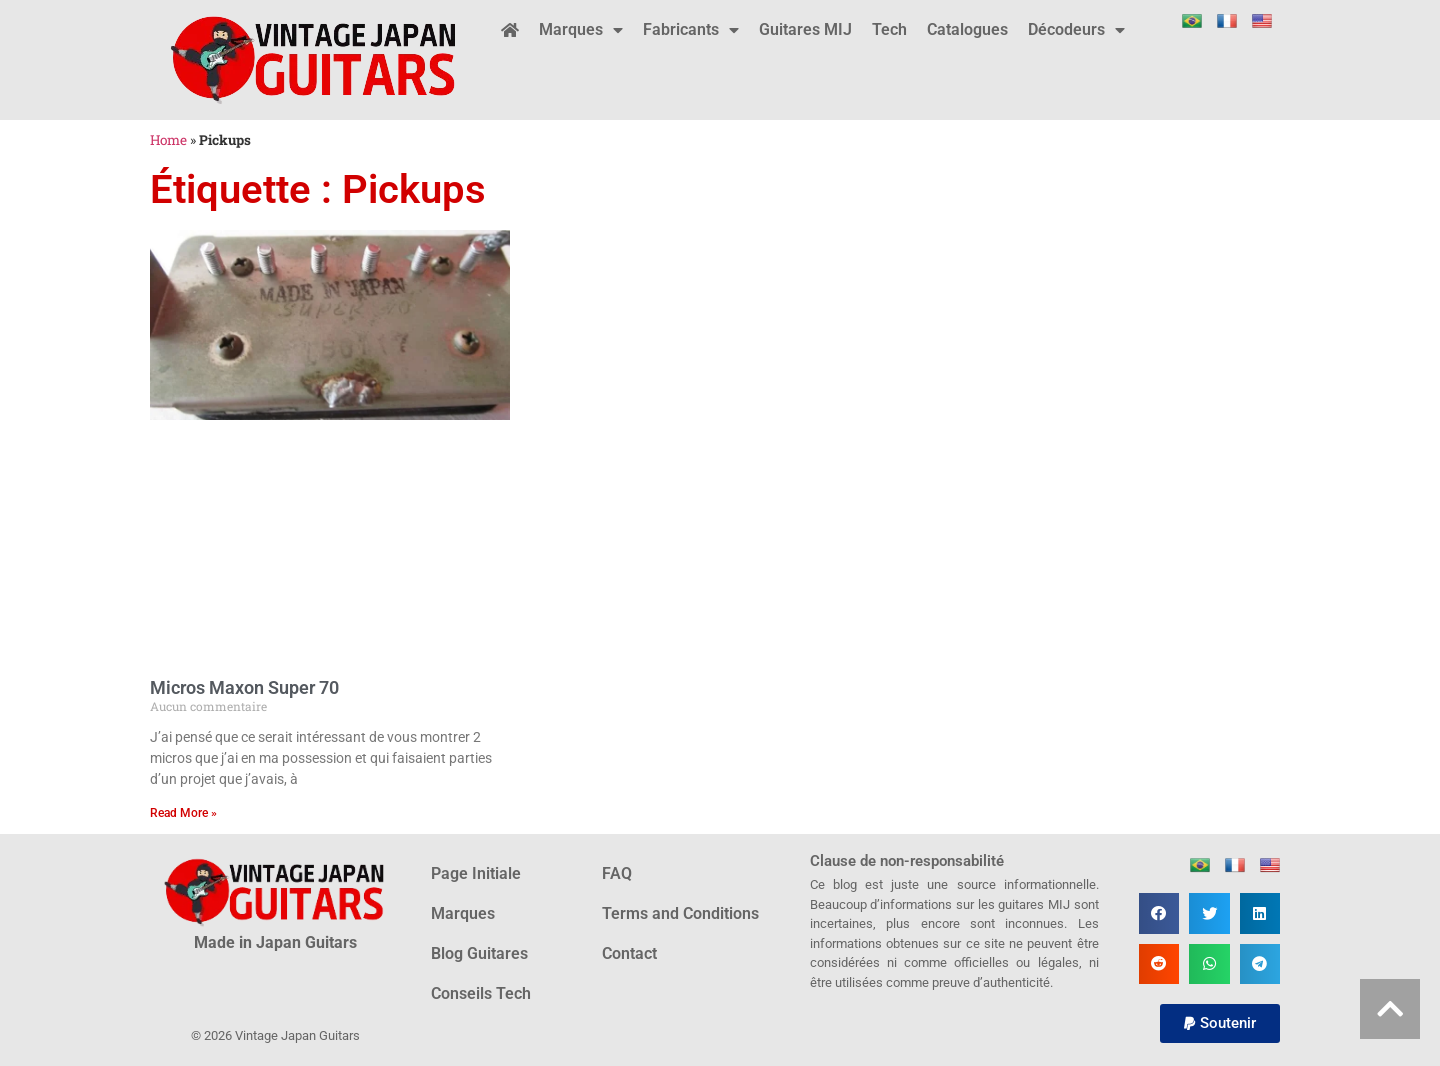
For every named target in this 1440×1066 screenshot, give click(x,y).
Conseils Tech (481, 993)
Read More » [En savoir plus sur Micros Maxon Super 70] (183, 813)
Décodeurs (1076, 30)
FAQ (617, 873)
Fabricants (691, 30)
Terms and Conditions (680, 913)
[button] (1159, 913)
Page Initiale (476, 873)
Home (168, 140)
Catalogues (967, 29)
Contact (629, 953)
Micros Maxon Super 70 (244, 687)
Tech (889, 29)
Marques (581, 30)
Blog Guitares (479, 953)
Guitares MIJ (805, 29)
